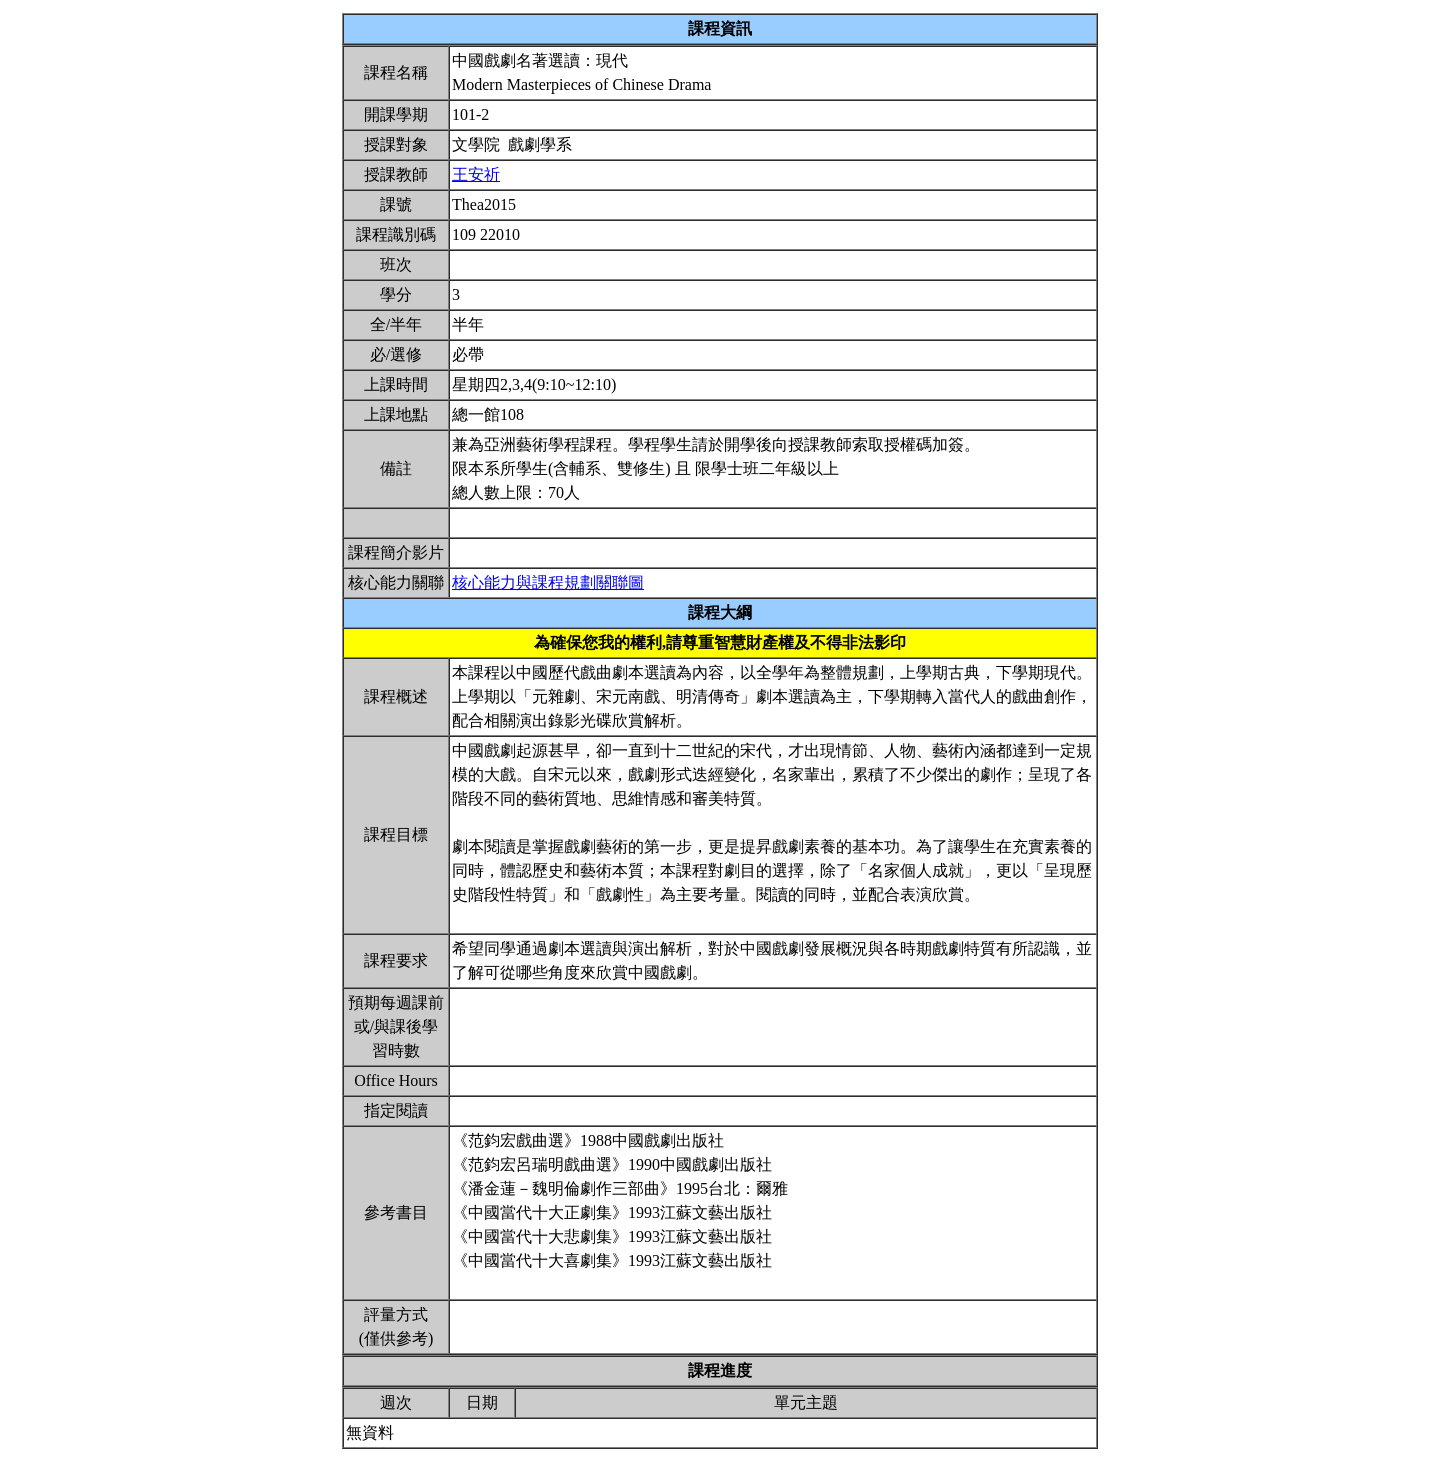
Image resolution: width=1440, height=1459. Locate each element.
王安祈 (476, 174)
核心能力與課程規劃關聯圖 (548, 582)
